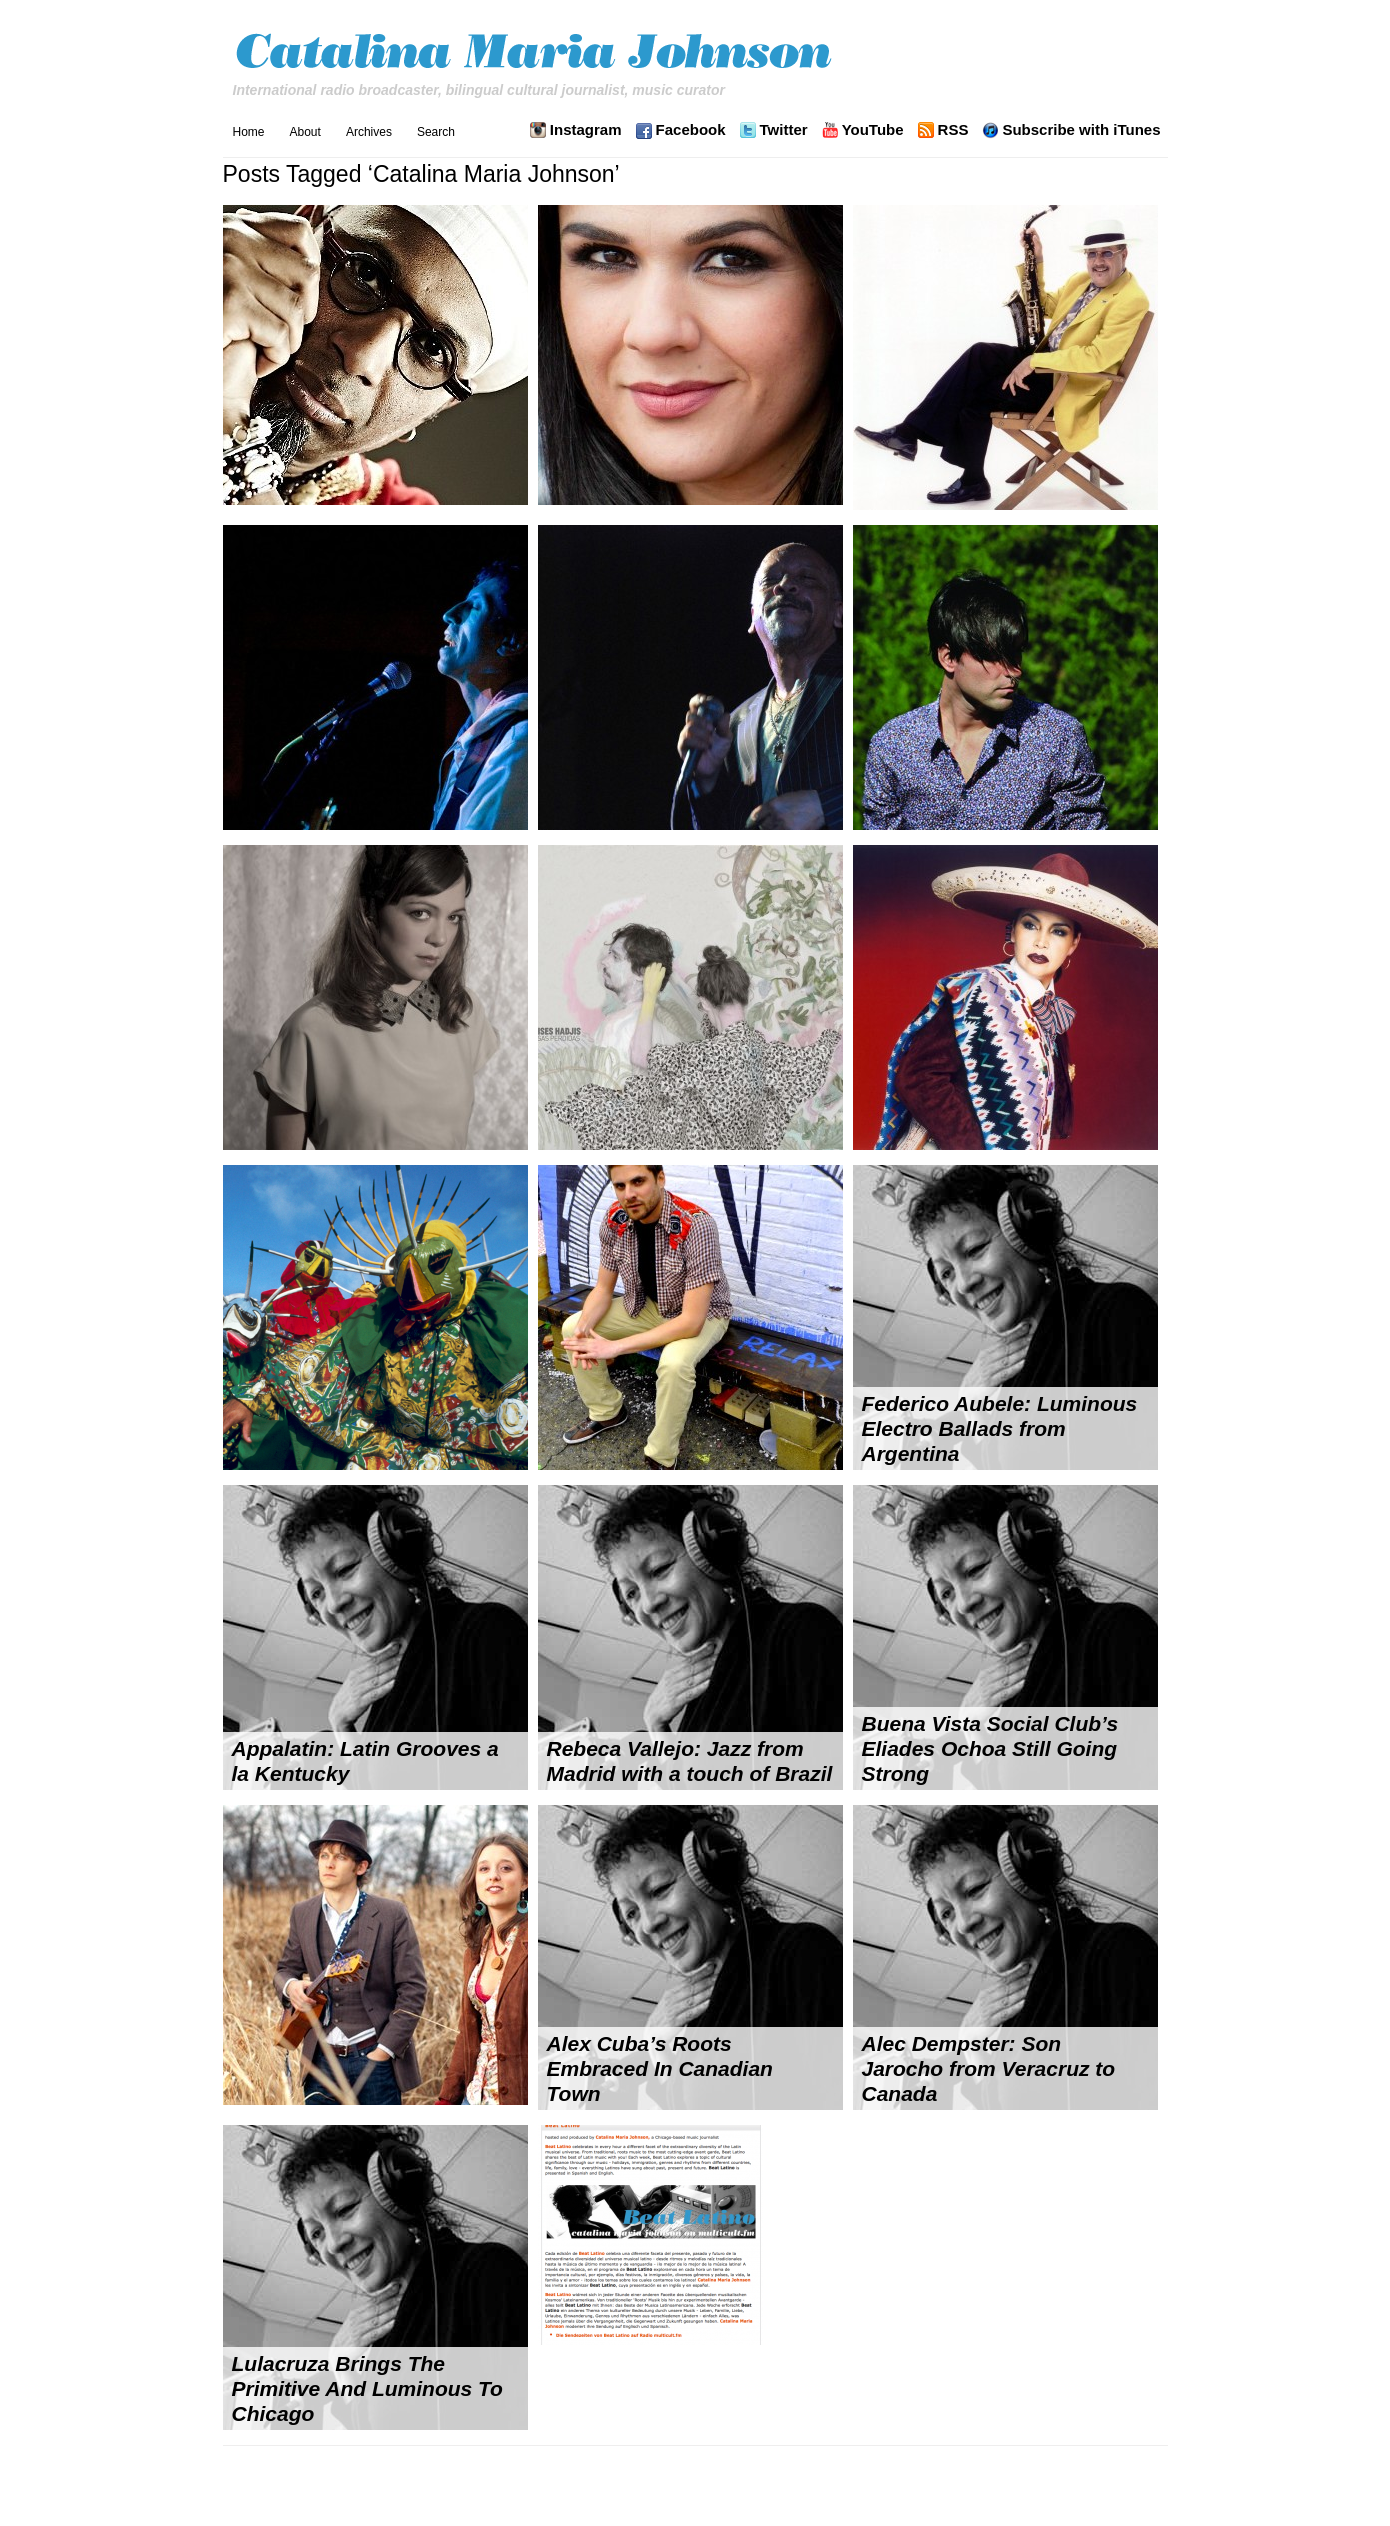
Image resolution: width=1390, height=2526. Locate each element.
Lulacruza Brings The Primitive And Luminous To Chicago (367, 2388)
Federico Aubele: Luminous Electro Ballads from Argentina (1000, 1428)
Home (249, 132)
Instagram (586, 130)
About (305, 132)
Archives (369, 132)
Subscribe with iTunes (1081, 130)
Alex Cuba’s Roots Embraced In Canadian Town (660, 2068)
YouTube (873, 130)
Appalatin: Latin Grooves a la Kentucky (365, 1761)
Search (436, 132)
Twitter (784, 130)
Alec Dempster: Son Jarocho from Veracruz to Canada (989, 2068)
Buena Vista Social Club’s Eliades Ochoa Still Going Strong (990, 1748)
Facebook (691, 130)
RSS (953, 130)
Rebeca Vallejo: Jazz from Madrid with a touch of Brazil (690, 1761)
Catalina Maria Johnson (538, 54)
